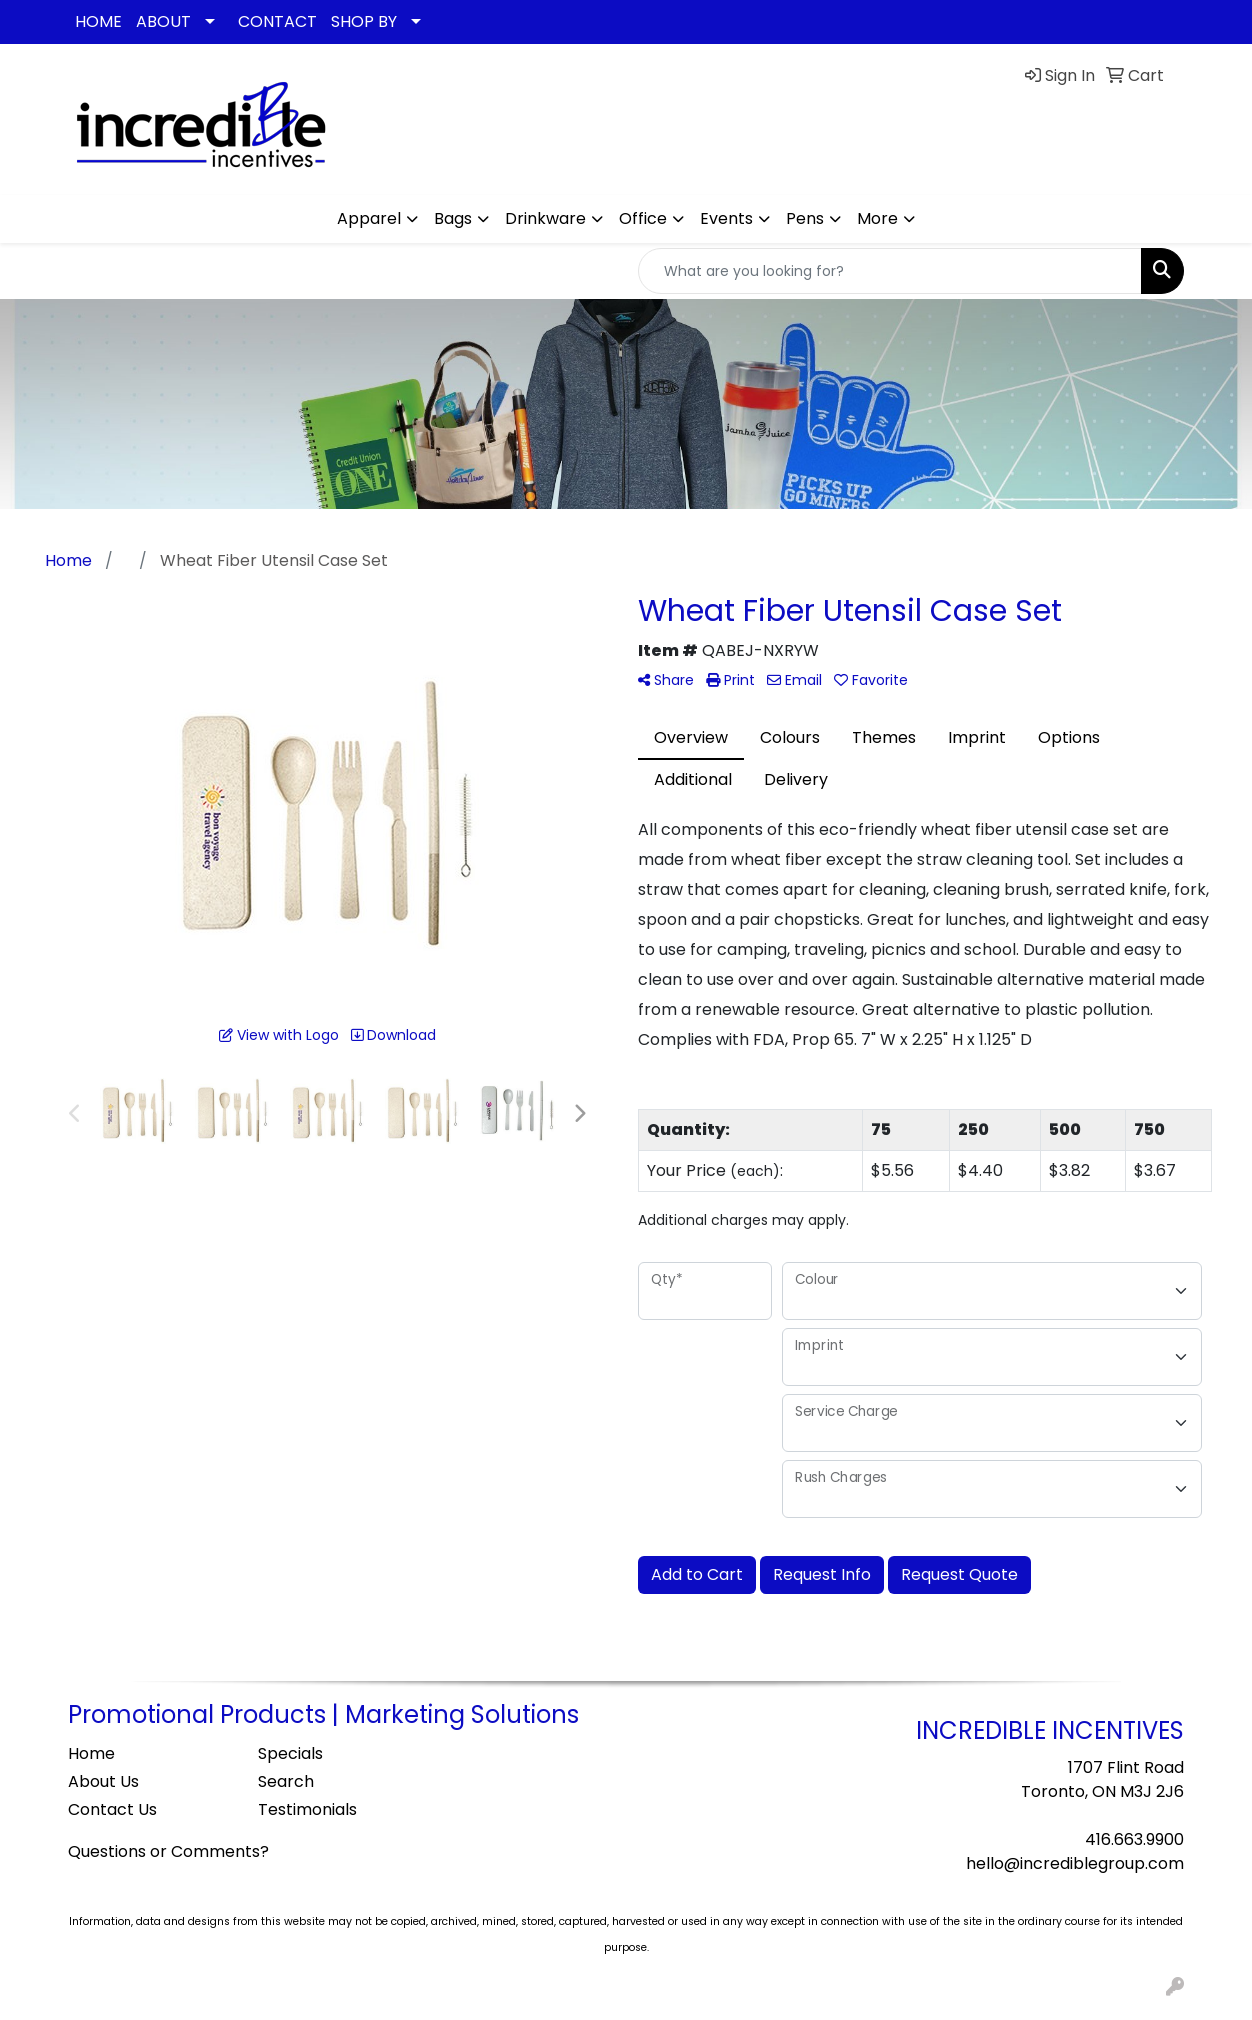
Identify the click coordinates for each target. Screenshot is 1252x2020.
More (877, 218)
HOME (98, 21)
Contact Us (112, 1809)
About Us (103, 1781)
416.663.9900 (1134, 1839)
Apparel (369, 218)
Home (91, 1753)
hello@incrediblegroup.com (1075, 1863)
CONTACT (277, 21)
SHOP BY (364, 21)
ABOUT (163, 21)
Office (643, 218)
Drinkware (545, 218)
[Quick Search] (890, 271)
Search (286, 1781)
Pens (805, 218)
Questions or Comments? (168, 1851)
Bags (453, 218)
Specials (290, 1753)
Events (726, 218)
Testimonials (307, 1809)
